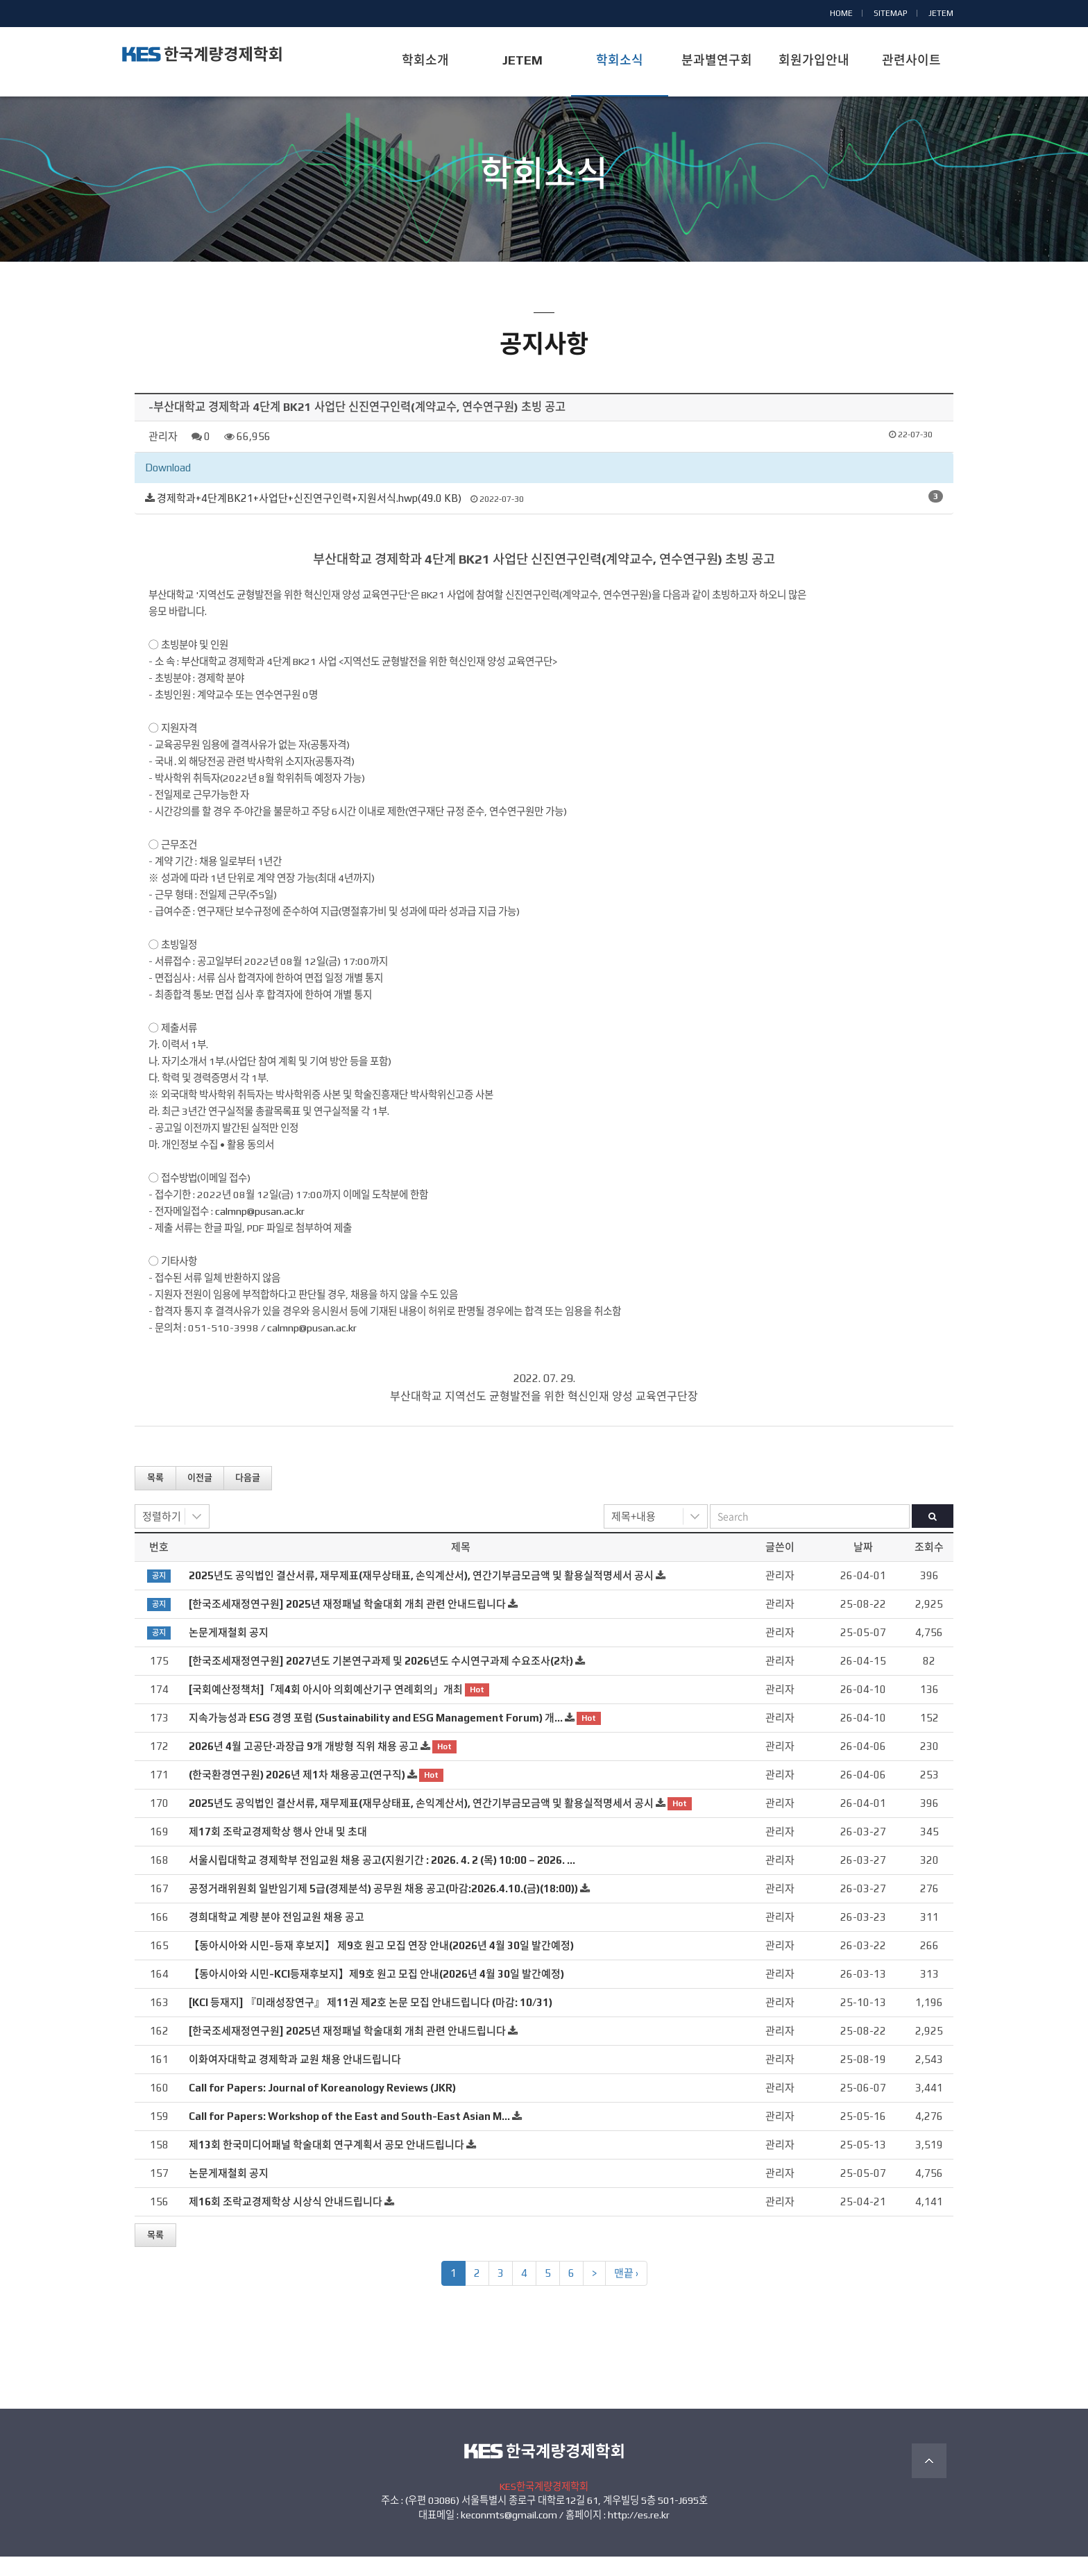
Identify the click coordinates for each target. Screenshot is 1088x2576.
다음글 (247, 1497)
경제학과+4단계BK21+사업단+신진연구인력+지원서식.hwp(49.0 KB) (309, 517)
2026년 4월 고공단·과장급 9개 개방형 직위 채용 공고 (303, 1765)
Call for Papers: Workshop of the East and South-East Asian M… (349, 2135)
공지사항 (544, 220)
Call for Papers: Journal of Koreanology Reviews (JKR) (322, 2106)
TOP (929, 2479)
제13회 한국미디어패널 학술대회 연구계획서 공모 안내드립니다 (326, 2163)
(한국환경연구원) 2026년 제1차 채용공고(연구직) (297, 1793)
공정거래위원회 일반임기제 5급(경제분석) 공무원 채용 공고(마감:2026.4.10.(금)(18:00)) (383, 1907)
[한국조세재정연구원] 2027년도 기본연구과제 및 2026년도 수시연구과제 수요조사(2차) (381, 1679)
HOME (841, 13)
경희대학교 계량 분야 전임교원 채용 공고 (276, 1936)
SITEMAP (891, 13)
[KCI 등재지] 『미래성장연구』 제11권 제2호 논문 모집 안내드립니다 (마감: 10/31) (370, 2021)
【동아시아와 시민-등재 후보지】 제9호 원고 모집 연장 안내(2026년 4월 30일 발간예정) (381, 1964)
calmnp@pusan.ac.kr (260, 1230)
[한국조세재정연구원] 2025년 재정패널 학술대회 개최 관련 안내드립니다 (347, 1622)
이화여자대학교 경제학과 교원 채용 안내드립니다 (295, 2078)
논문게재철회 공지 (229, 1651)
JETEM (940, 13)
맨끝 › (626, 2292)
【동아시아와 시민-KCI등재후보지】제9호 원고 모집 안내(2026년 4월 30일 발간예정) (376, 1992)
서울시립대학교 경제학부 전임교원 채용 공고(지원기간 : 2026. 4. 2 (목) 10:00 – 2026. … (382, 1879)
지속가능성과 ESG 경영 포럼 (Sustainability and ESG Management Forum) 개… (376, 1736)
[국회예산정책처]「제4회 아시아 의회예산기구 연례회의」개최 (326, 1708)
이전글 (199, 1497)
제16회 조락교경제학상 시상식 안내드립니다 (285, 2220)
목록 (155, 1497)
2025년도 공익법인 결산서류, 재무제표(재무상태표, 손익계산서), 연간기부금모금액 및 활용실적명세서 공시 (421, 1594)
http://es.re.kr (639, 2533)
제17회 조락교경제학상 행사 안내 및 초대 (278, 1850)
